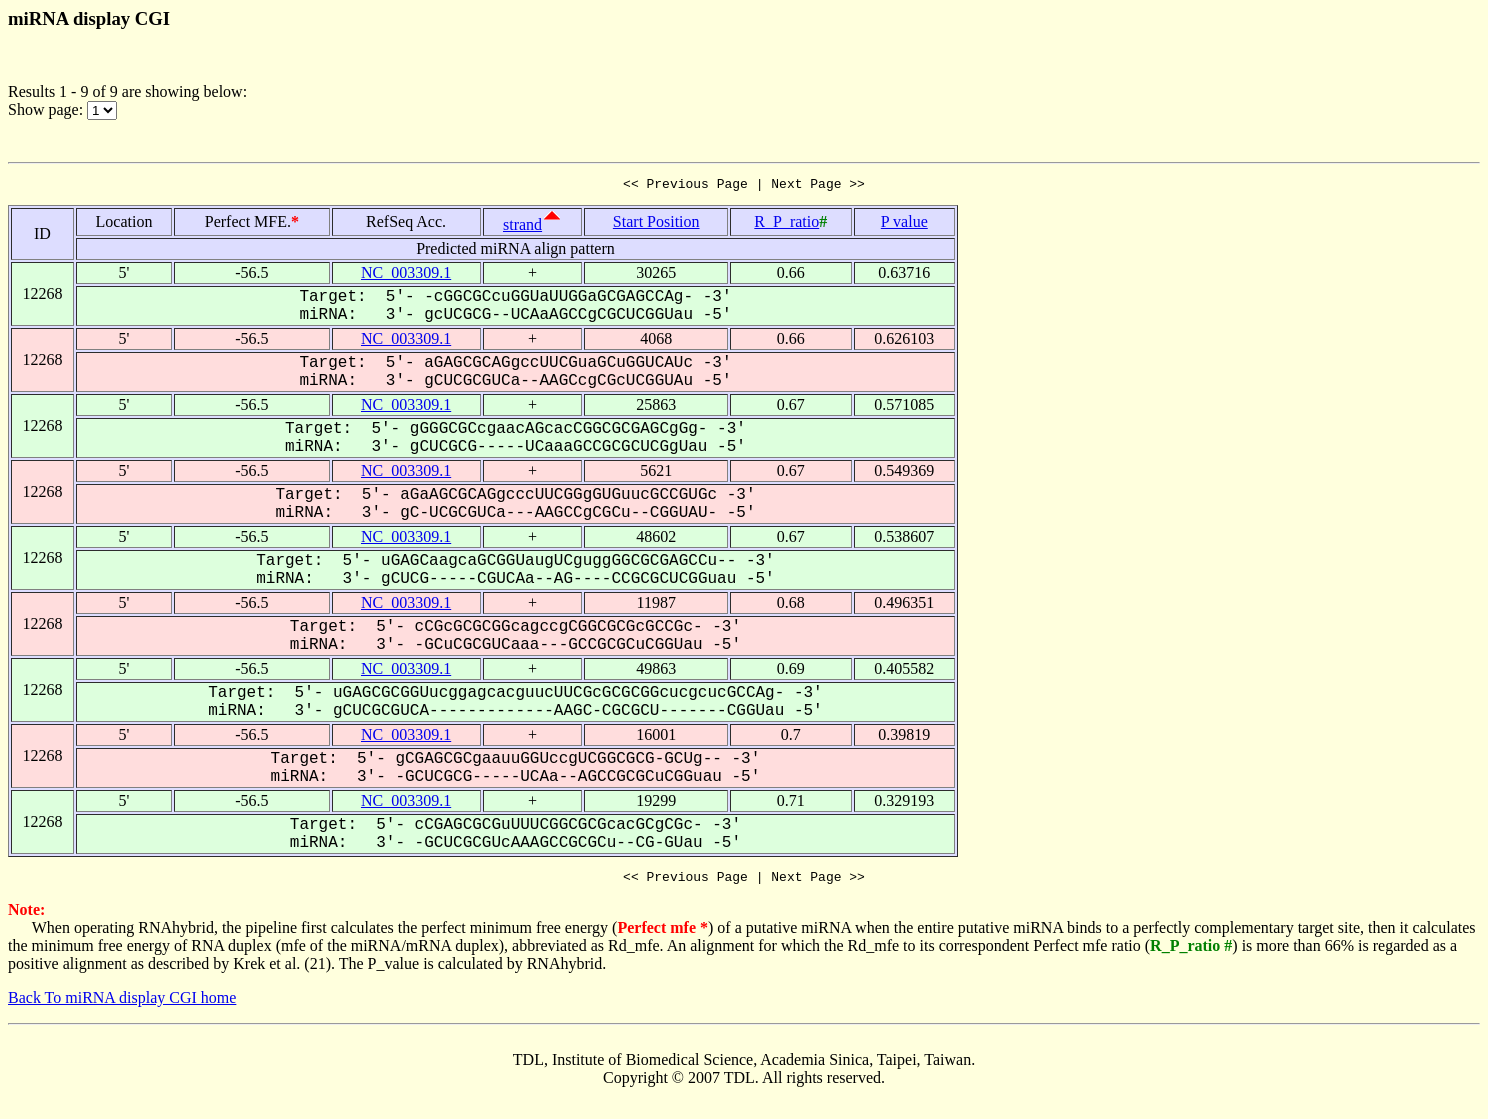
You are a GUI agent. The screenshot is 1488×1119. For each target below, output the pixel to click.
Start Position (656, 224)
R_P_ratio (786, 224)
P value (904, 224)
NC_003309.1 (406, 275)
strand (522, 227)
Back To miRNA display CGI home (122, 1003)
